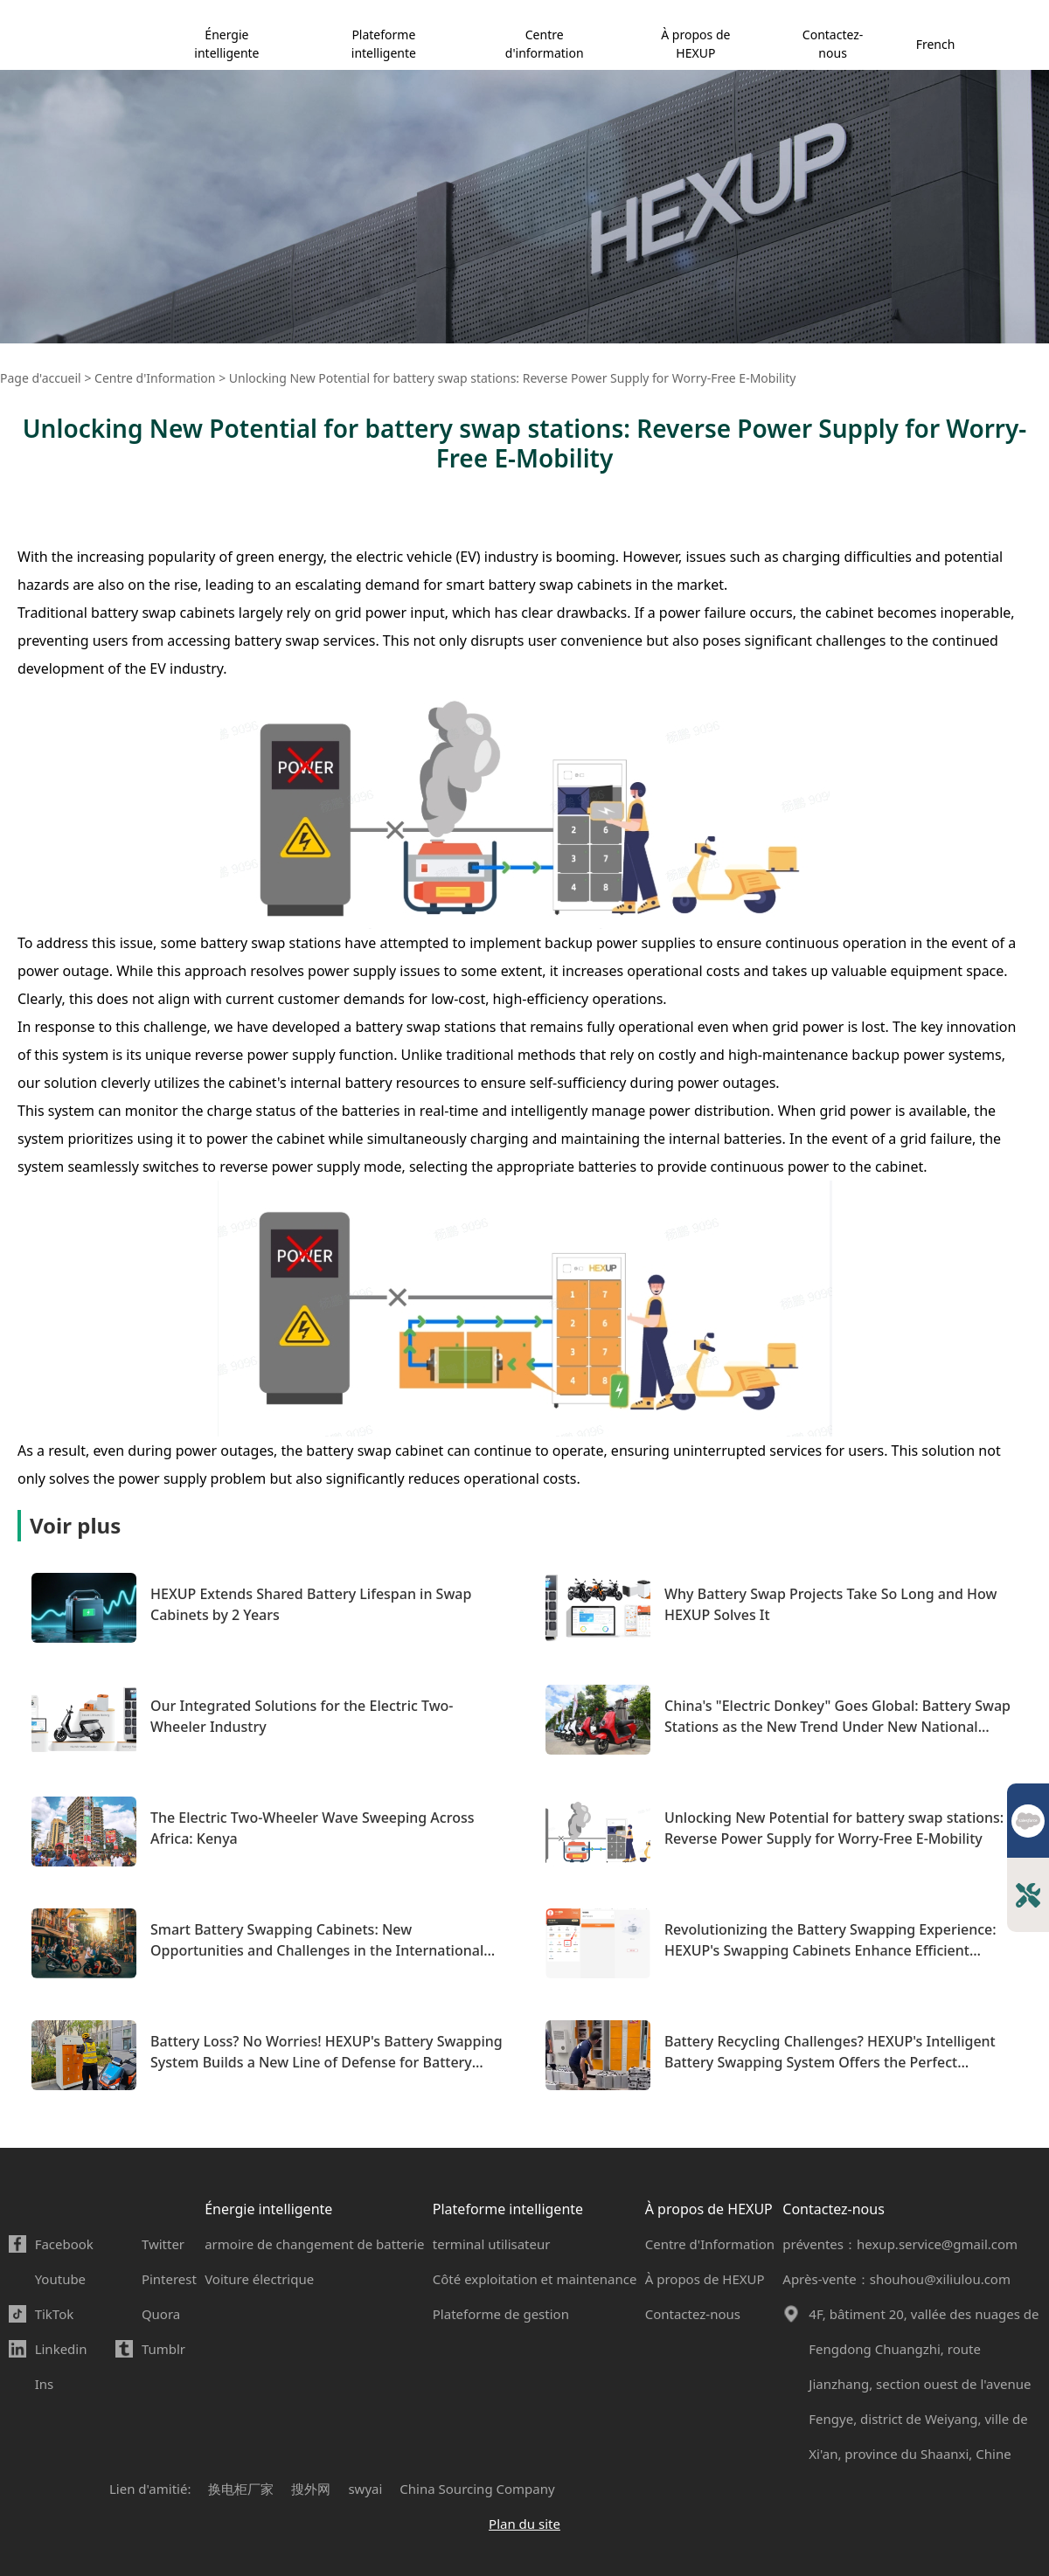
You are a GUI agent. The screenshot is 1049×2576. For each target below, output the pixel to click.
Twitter (163, 2244)
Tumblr (163, 2349)
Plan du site (524, 2523)
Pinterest (169, 2279)
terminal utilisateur (492, 2244)
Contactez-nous (833, 43)
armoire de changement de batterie (314, 2244)
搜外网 (310, 2488)
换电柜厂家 (241, 2488)
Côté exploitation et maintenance (535, 2279)
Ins (44, 2383)
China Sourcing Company (476, 2488)
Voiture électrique (259, 2279)
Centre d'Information (710, 2244)
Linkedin (61, 2349)
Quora (161, 2314)
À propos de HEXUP (695, 43)
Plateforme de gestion (501, 2314)
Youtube (60, 2279)
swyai (365, 2488)
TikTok (54, 2314)
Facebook (64, 2244)
